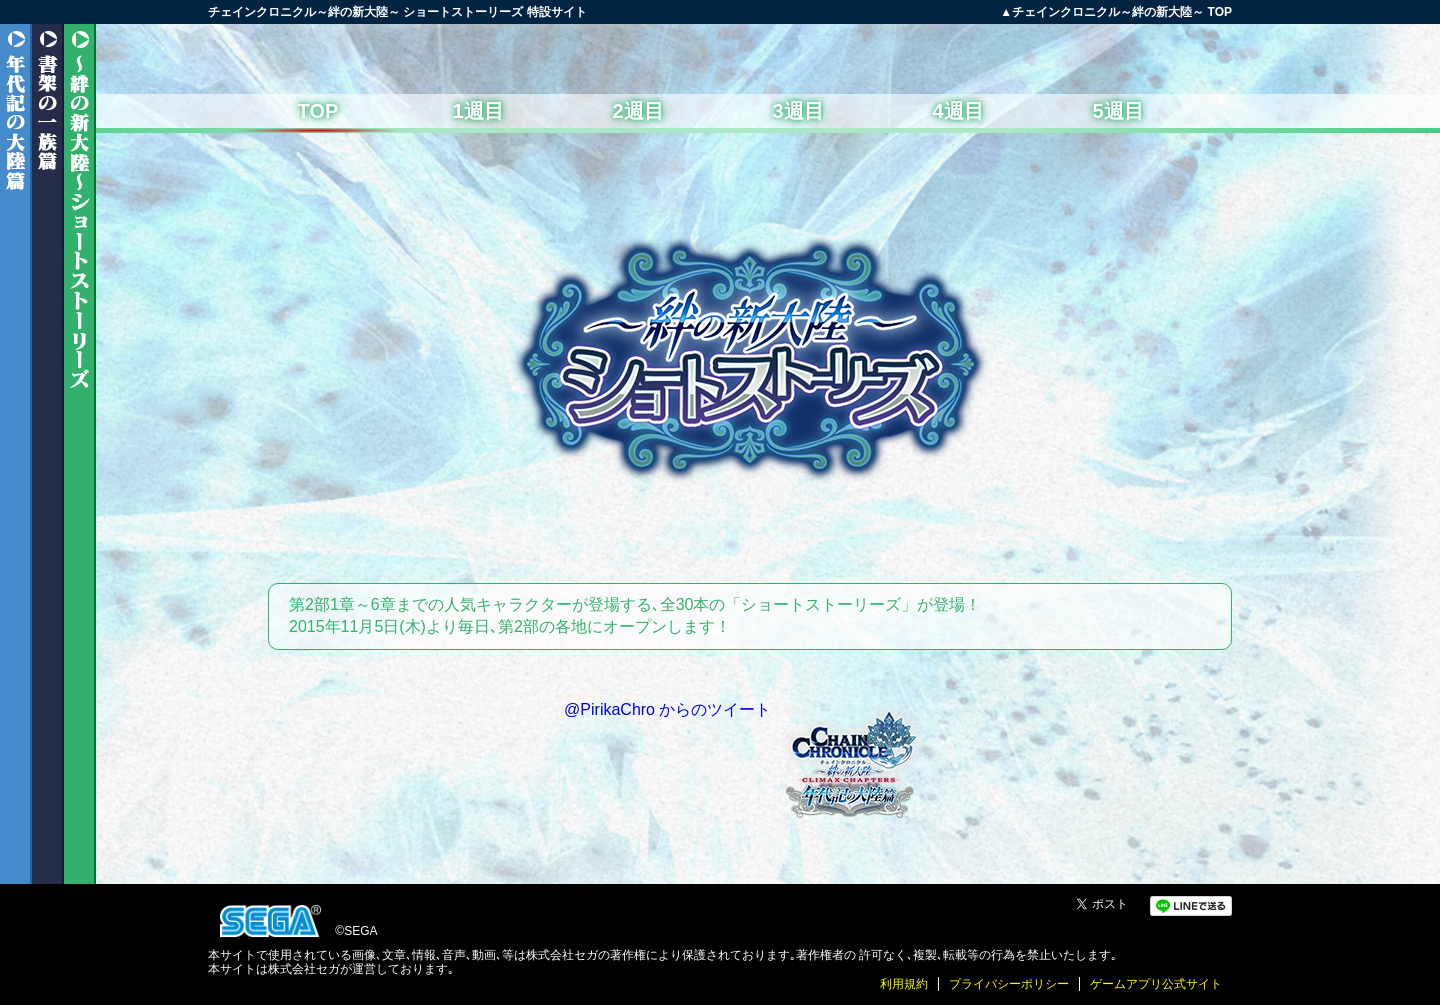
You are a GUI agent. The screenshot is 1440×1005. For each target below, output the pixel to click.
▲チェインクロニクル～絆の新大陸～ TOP (1116, 12)
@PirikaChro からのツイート (667, 709)
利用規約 (904, 984)
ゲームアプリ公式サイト (1156, 984)
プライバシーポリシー (1009, 984)
